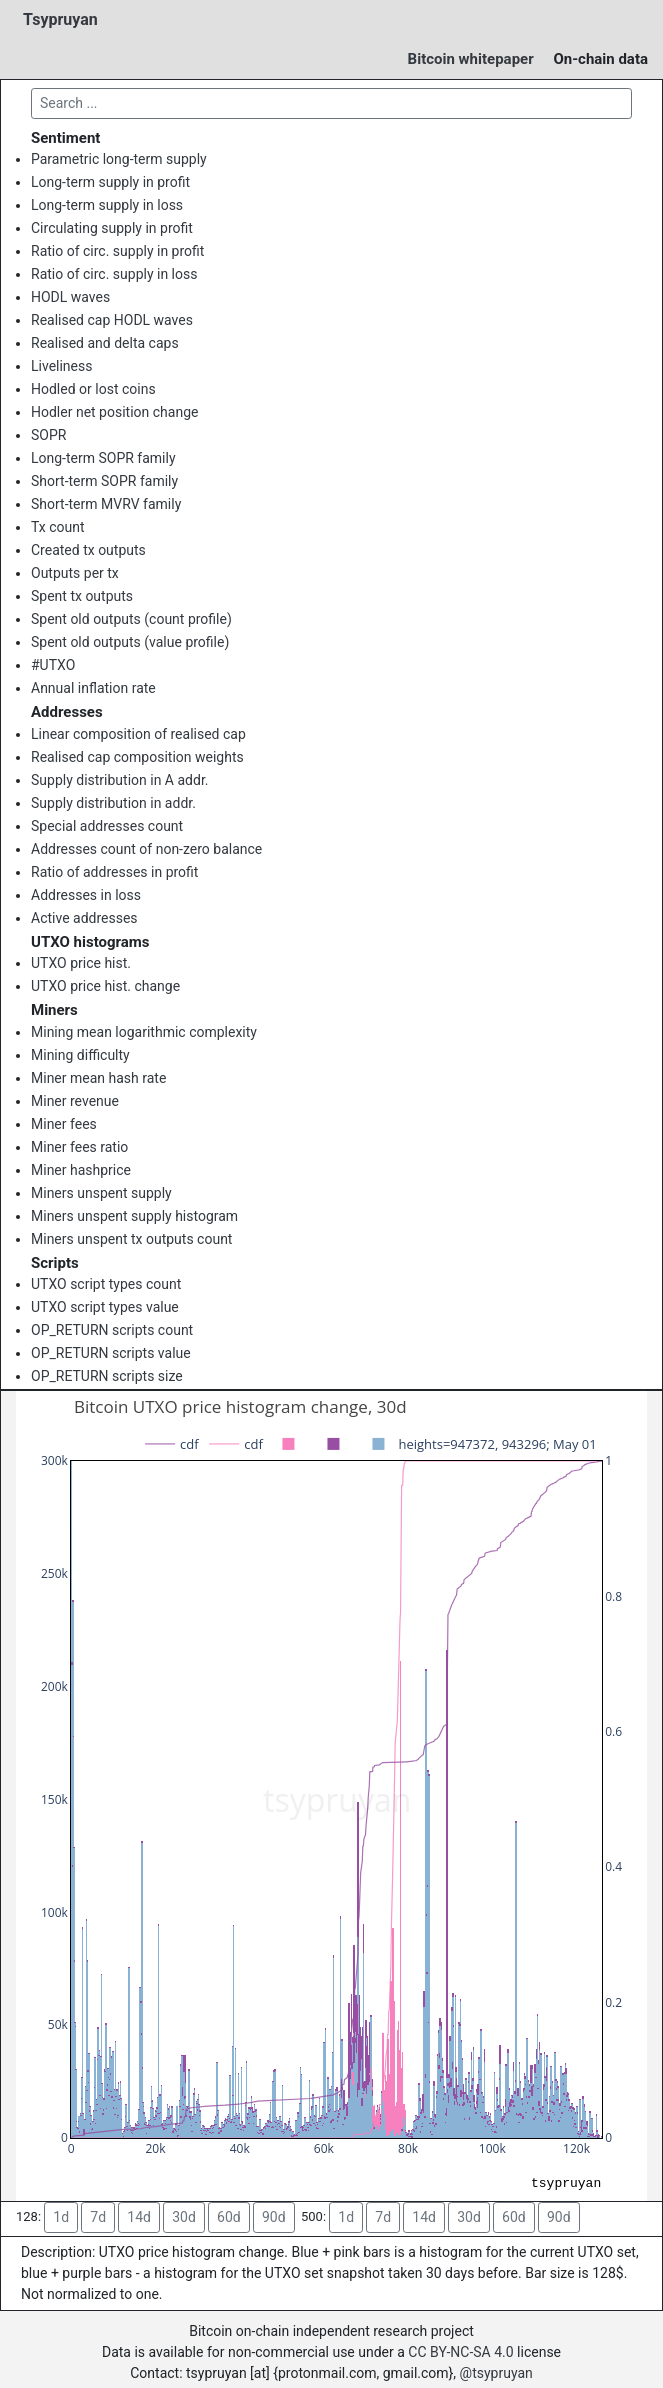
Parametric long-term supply (119, 159)
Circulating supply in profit (112, 228)
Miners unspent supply (101, 1193)
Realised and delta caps (105, 343)
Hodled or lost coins (93, 389)
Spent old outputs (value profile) (130, 642)
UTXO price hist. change (105, 986)
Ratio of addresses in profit (114, 872)
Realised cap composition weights (137, 757)
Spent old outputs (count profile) (131, 619)
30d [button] (184, 2217)
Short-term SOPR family (104, 481)
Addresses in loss (86, 895)
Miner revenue (75, 1101)
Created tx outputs (88, 550)
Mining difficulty (80, 1055)
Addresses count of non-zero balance (146, 849)
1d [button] (61, 2217)
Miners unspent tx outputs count (131, 1239)
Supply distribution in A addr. (119, 780)
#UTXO (53, 665)
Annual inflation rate (93, 688)
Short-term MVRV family (106, 504)
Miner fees (64, 1124)
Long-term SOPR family (103, 458)
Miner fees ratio (79, 1147)
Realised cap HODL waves (112, 320)
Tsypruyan (60, 19)
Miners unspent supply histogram (134, 1216)
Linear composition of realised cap (138, 734)
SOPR (48, 435)
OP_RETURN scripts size (107, 1376)
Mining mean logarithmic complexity (144, 1032)
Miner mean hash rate (98, 1078)
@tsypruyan (496, 2373)
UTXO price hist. (81, 963)
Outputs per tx (75, 573)
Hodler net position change (114, 412)
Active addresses (84, 918)
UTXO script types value (105, 1307)
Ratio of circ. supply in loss (114, 274)
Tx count (58, 527)
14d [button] (139, 2217)
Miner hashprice (81, 1170)
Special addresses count (107, 826)
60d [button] (229, 2217)
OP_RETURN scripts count (112, 1330)
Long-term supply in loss (107, 205)
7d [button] (98, 2217)
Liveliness (61, 366)
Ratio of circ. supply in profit (117, 251)
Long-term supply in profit (110, 182)
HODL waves (70, 297)
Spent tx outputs (82, 596)
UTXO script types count (106, 1284)
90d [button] (274, 2217)
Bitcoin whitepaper (471, 59)
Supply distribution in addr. (113, 803)
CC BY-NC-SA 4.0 (460, 2352)
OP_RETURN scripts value (111, 1353)
